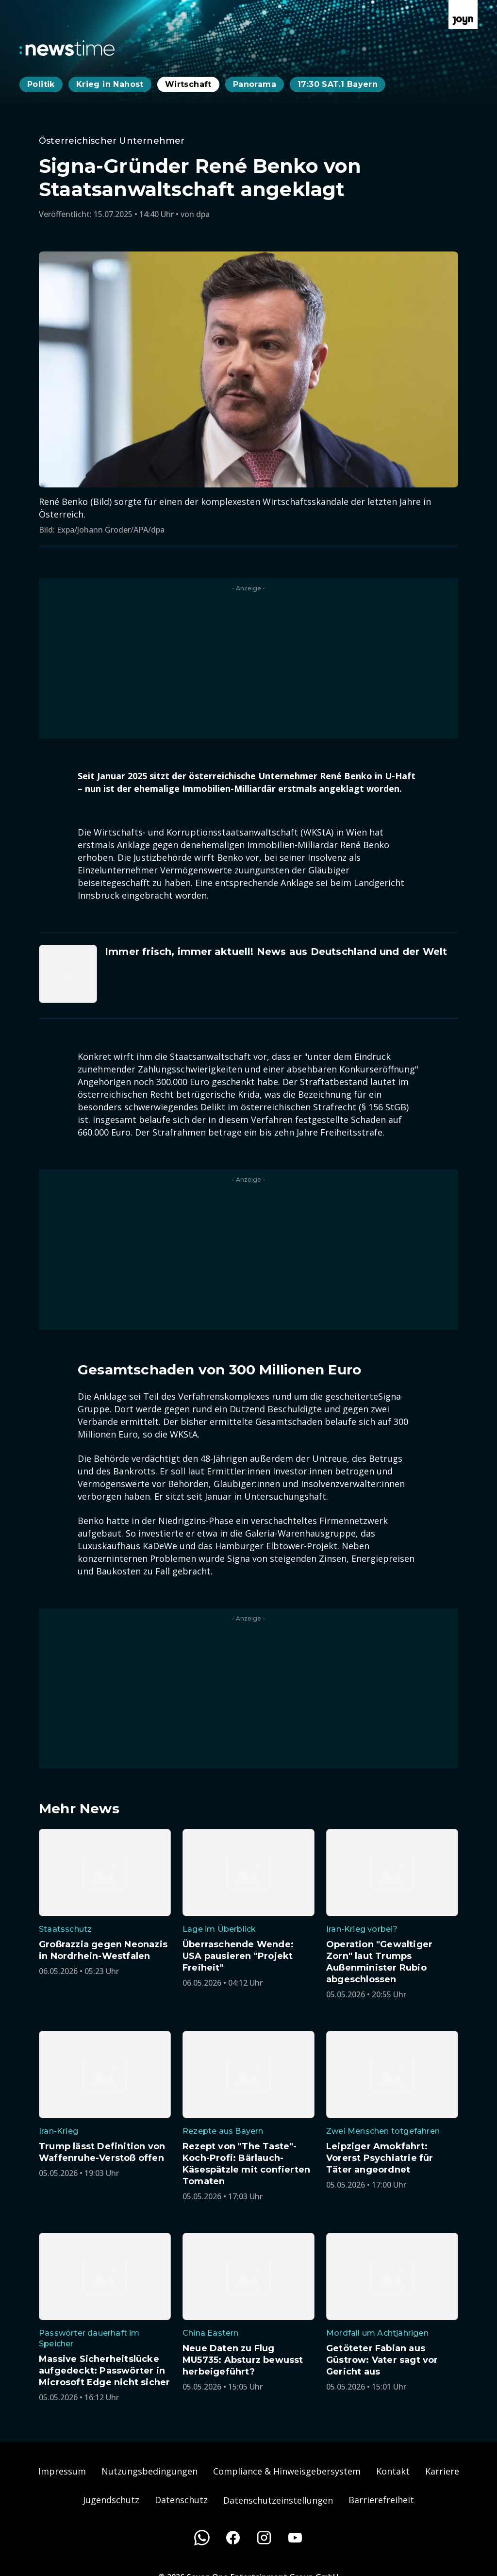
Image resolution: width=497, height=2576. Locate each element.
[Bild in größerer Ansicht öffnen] (248, 369)
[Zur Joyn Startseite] (463, 14)
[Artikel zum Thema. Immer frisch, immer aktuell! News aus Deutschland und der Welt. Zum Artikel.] (248, 974)
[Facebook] (233, 2537)
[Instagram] (264, 2537)
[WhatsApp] (202, 2537)
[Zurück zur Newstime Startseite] (67, 48)
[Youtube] (295, 2537)
